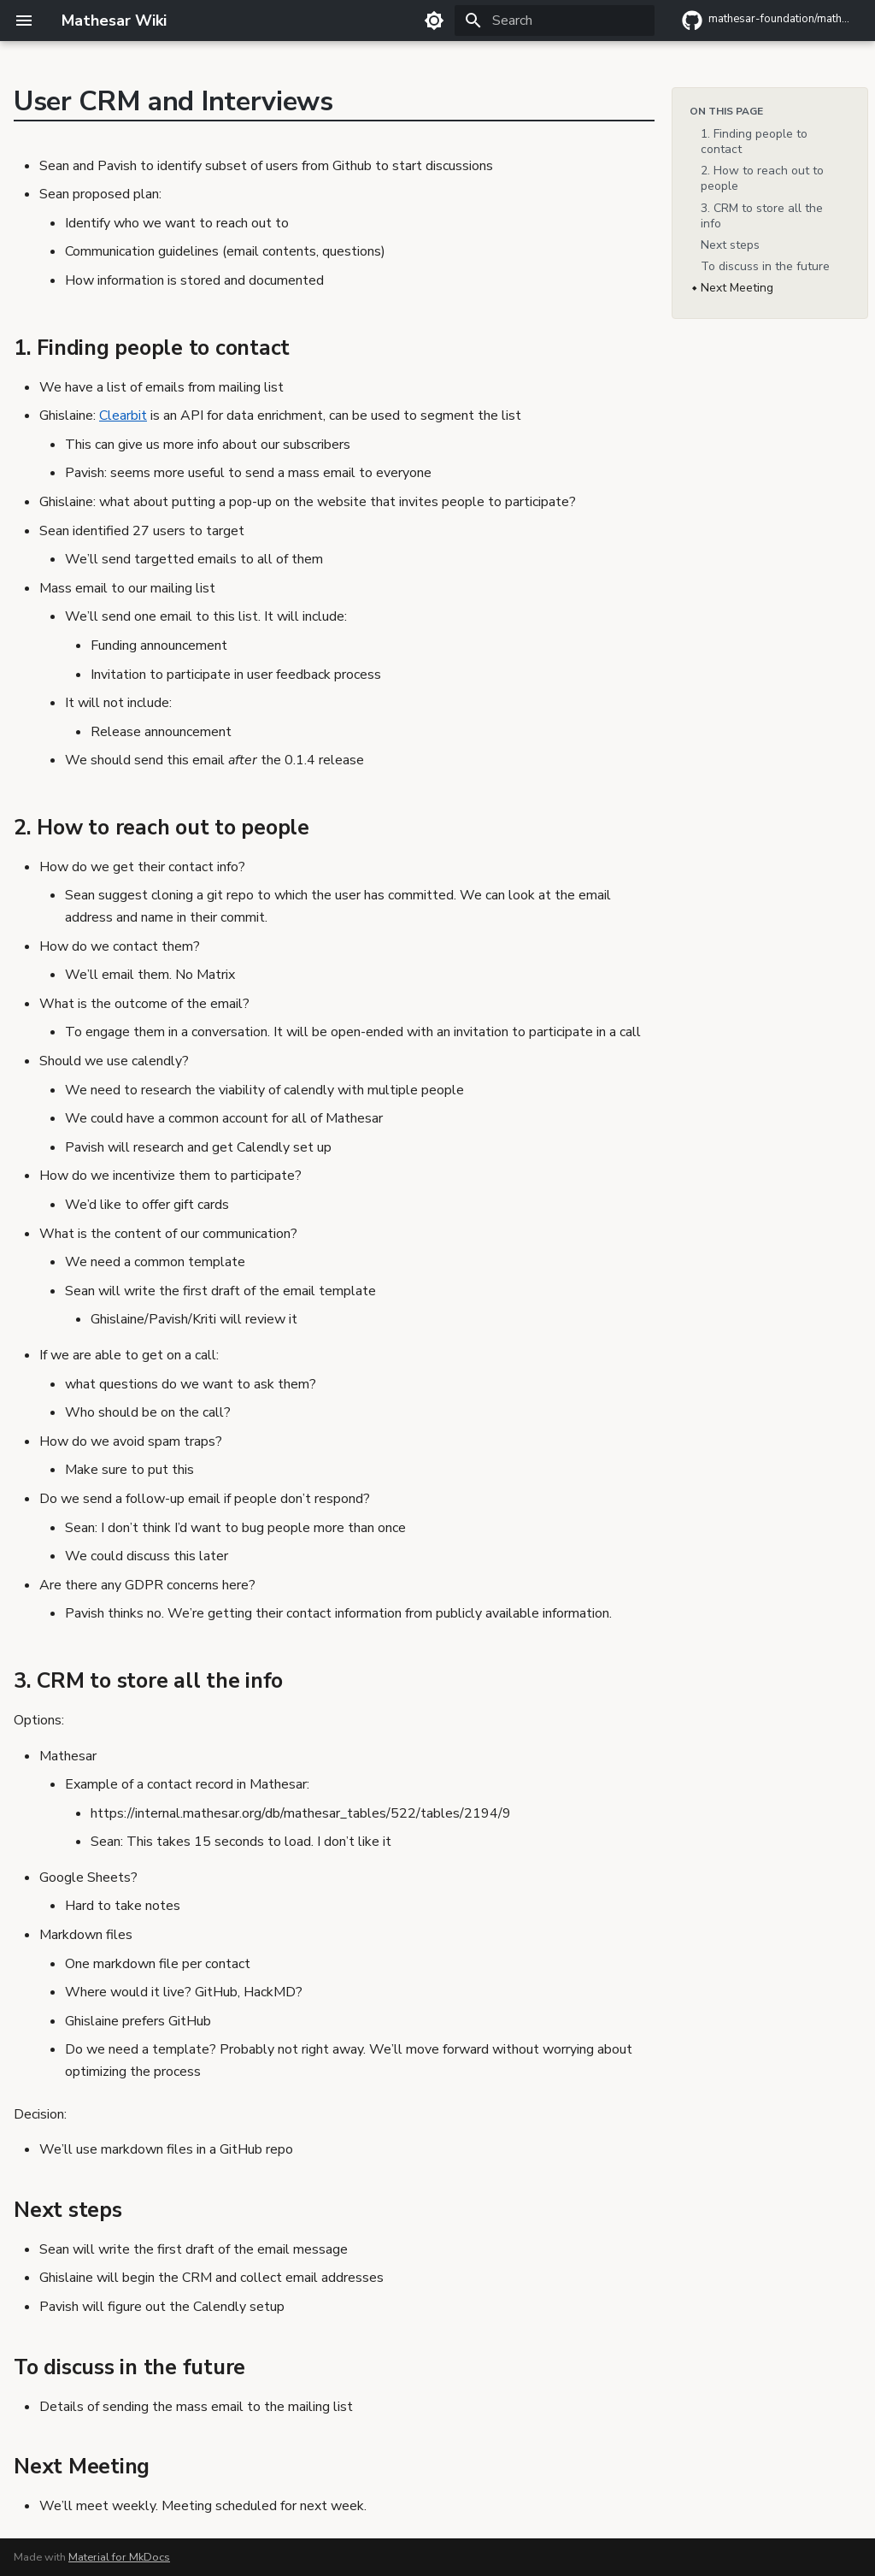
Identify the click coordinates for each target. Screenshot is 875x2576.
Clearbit (123, 415)
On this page (726, 111)
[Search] (555, 20)
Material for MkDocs (119, 2557)
